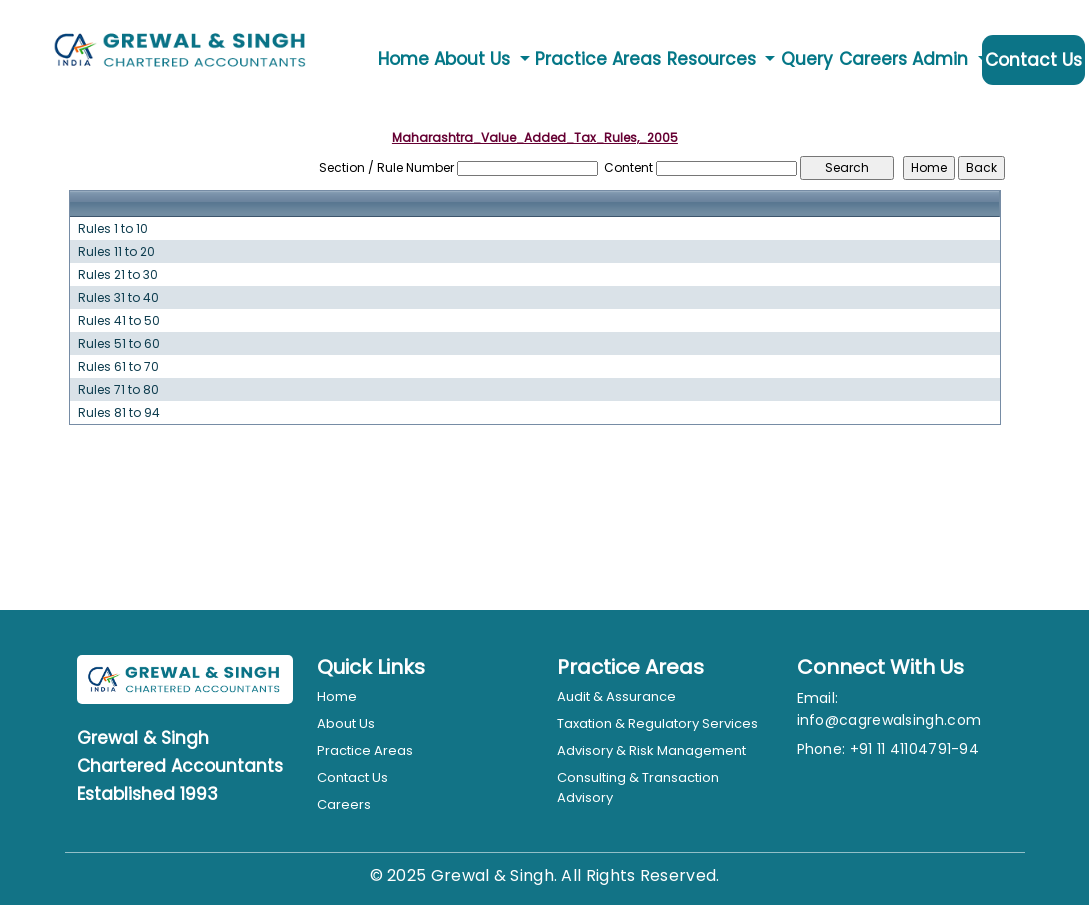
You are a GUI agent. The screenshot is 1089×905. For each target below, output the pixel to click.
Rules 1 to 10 (113, 229)
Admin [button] (942, 59)
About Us (346, 723)
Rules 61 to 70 (118, 367)
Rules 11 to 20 (116, 252)
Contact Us (1033, 60)
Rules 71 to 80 (118, 390)
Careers (873, 59)
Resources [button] (714, 59)
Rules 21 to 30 (118, 275)
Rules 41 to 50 (119, 321)
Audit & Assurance (616, 696)
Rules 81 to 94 (119, 413)
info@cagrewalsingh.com (889, 720)
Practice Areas (598, 59)
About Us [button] (474, 59)
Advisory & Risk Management (651, 750)
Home (403, 59)
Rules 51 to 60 (119, 344)
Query (807, 59)
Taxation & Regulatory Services (657, 723)
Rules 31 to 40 (118, 298)
